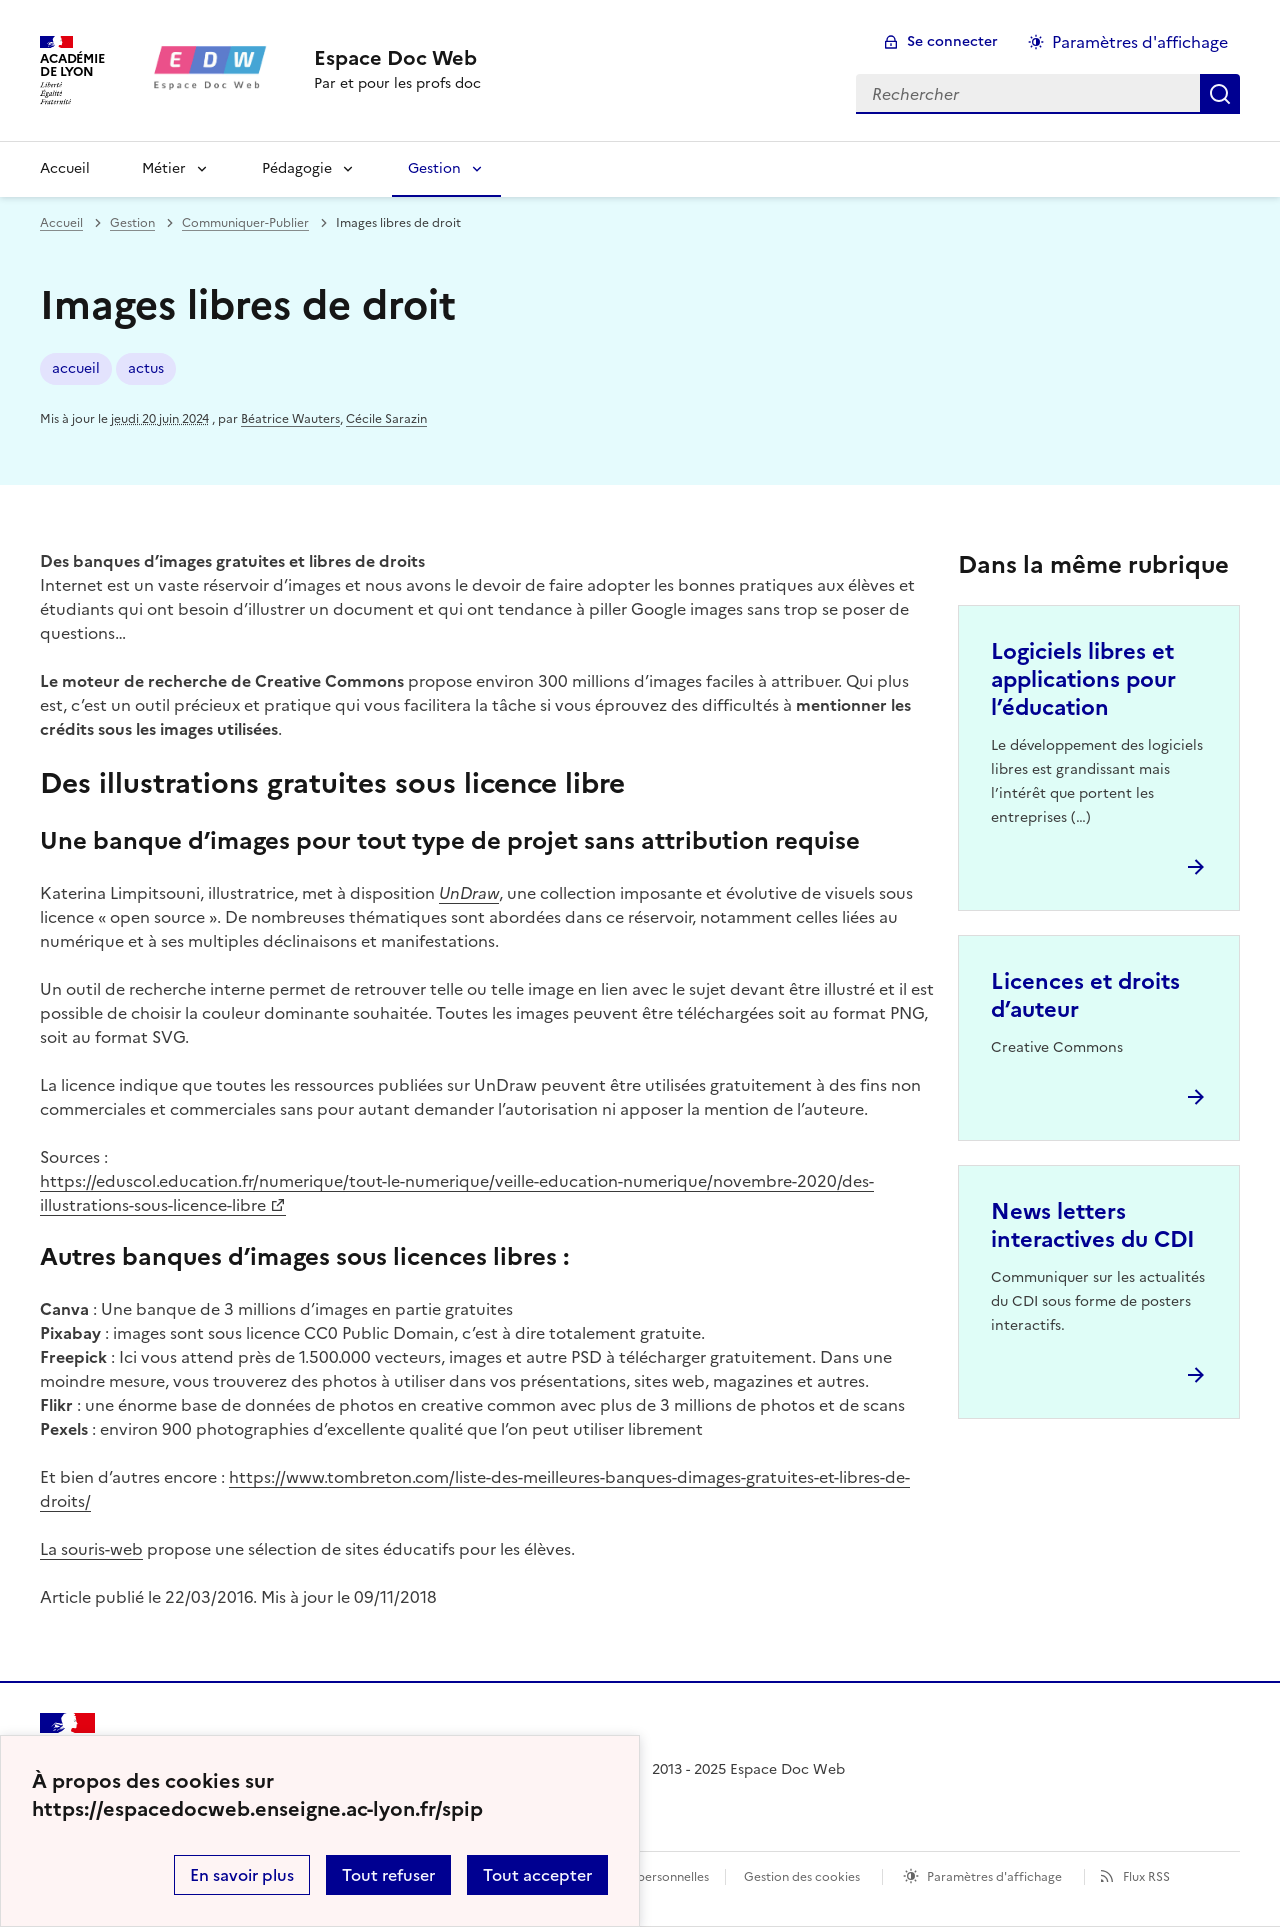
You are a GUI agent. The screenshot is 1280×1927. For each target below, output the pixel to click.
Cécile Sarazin (386, 419)
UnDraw (469, 893)
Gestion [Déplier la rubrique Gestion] (434, 168)
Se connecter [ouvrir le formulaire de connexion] (952, 41)
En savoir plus (242, 1875)
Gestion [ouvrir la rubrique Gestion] (132, 223)
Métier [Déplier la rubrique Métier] (164, 168)
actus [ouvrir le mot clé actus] (146, 368)
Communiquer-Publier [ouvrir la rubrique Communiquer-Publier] (245, 223)
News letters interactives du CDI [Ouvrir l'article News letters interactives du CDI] (1093, 1225)
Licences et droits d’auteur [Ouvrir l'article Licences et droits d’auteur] (1085, 995)
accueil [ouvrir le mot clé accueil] (76, 368)
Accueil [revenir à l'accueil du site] (65, 168)
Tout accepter (537, 1875)
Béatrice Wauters (290, 419)
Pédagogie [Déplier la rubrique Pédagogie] (297, 168)
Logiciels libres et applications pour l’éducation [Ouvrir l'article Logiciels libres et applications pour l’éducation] (1083, 679)
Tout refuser (388, 1875)
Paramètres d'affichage (994, 1877)
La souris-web (91, 1549)
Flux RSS (1146, 1877)
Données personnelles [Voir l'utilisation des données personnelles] (646, 1877)
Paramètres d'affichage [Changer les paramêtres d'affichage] (1140, 42)
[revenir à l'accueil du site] (397, 58)
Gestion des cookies (802, 1877)
